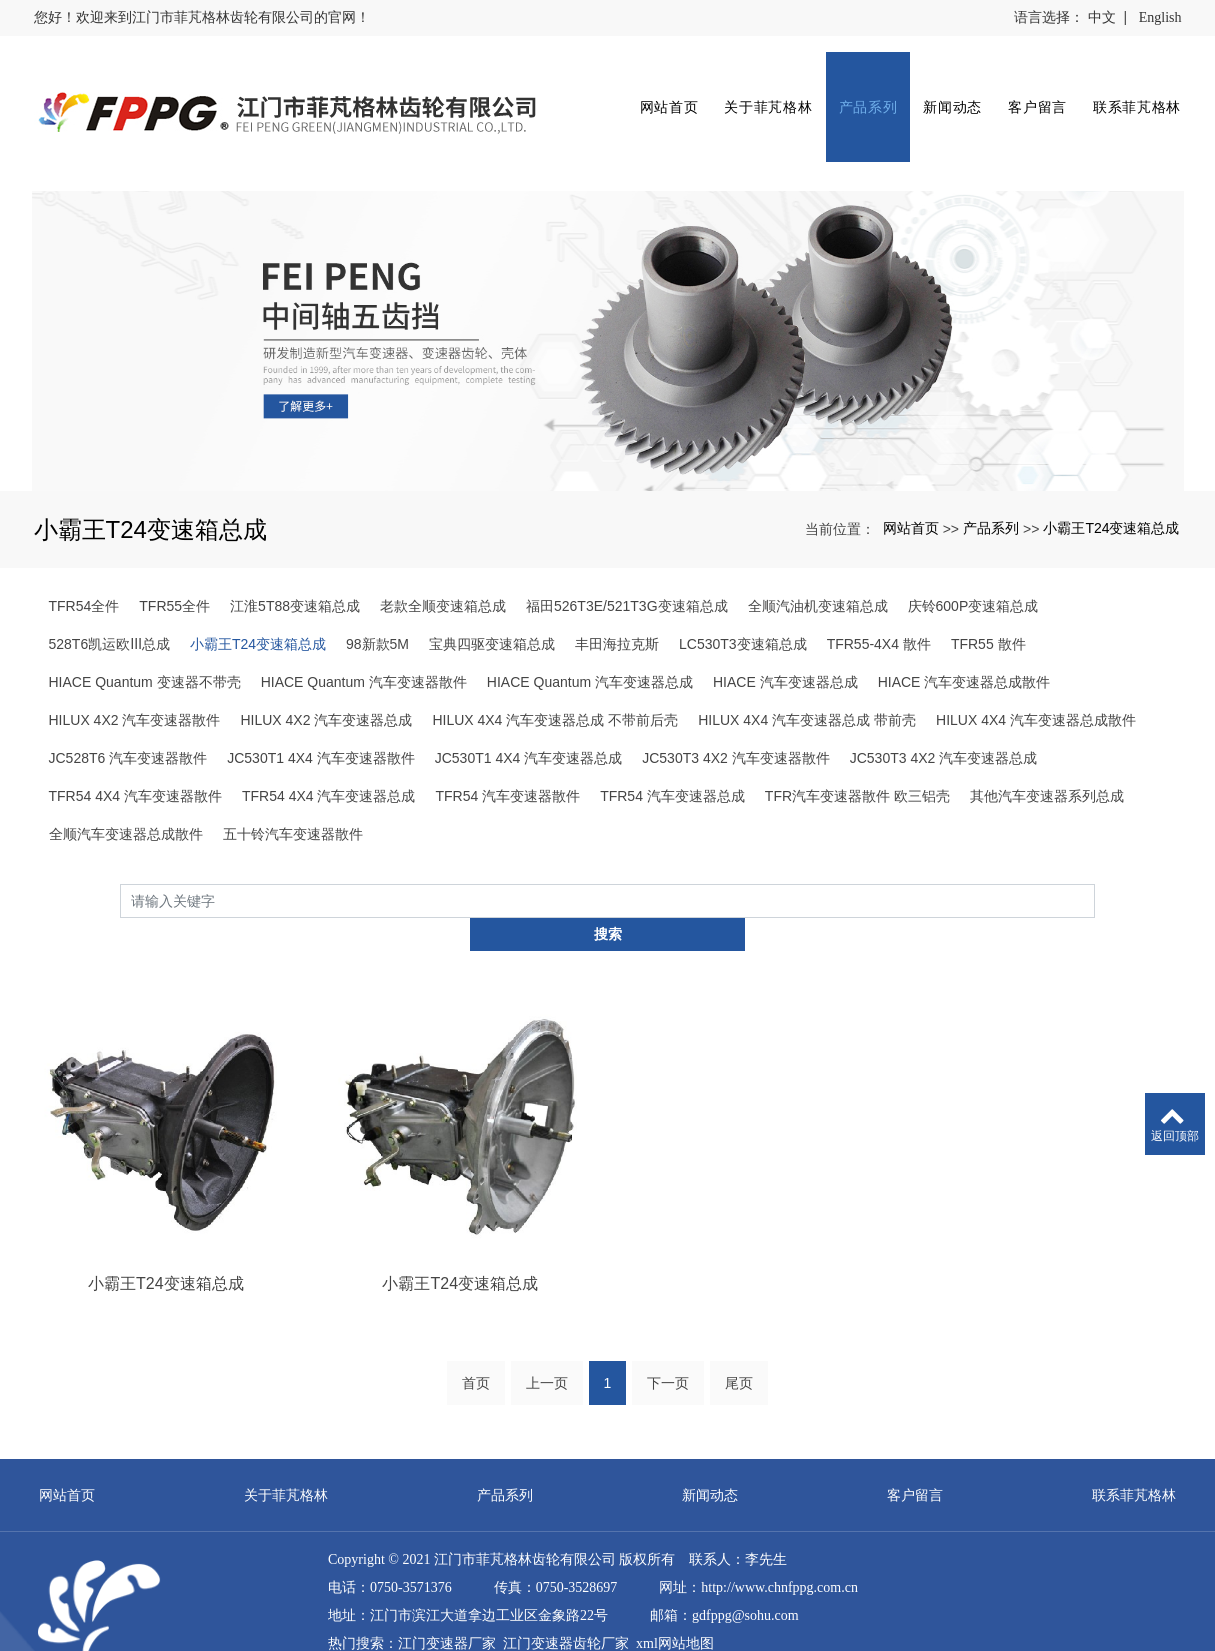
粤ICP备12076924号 (388, 1622)
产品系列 (855, 91)
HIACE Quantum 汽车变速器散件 (364, 637)
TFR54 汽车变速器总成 (672, 751)
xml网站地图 (675, 1566)
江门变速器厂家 (447, 1566)
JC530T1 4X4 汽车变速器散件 (321, 713)
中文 (1102, 17)
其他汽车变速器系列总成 (1047, 751)
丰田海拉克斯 (617, 599)
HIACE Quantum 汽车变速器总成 (590, 637)
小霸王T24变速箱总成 (1111, 483)
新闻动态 (940, 91)
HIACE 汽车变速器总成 (785, 637)
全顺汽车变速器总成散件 (126, 789)
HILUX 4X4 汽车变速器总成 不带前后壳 (555, 675)
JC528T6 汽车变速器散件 (128, 713)
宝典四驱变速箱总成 (492, 599)
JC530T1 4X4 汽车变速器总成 (529, 713)
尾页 (739, 1306)
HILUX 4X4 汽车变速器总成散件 (1036, 675)
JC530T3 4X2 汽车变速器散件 (736, 713)
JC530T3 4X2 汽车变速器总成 (944, 713)
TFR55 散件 (988, 599)
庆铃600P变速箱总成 (973, 561)
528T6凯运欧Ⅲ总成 (109, 599)
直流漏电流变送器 (454, 1594)
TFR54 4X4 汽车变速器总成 (328, 751)
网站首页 (656, 91)
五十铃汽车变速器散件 (293, 789)
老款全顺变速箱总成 (443, 561)
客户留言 (1024, 91)
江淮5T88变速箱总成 (295, 561)
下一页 (668, 1306)
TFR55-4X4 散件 (879, 599)
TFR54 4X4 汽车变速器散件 (135, 751)
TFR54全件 (84, 561)
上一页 (547, 1306)
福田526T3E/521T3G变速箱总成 (627, 561)
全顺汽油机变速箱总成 (818, 561)
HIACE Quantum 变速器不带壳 (145, 637)
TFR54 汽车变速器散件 (507, 751)
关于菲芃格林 (756, 91)
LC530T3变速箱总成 (743, 599)
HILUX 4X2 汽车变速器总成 (326, 675)
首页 (476, 1306)
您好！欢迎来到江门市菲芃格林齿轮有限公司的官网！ (202, 17)
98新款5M (377, 599)
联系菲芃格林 (1124, 91)
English (1160, 17)
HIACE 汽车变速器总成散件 (964, 637)
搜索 (1095, 855)
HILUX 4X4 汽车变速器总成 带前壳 (807, 675)
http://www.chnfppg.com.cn (779, 1510)
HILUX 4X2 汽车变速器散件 (135, 675)
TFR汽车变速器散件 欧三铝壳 (857, 751)
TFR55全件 (174, 561)
